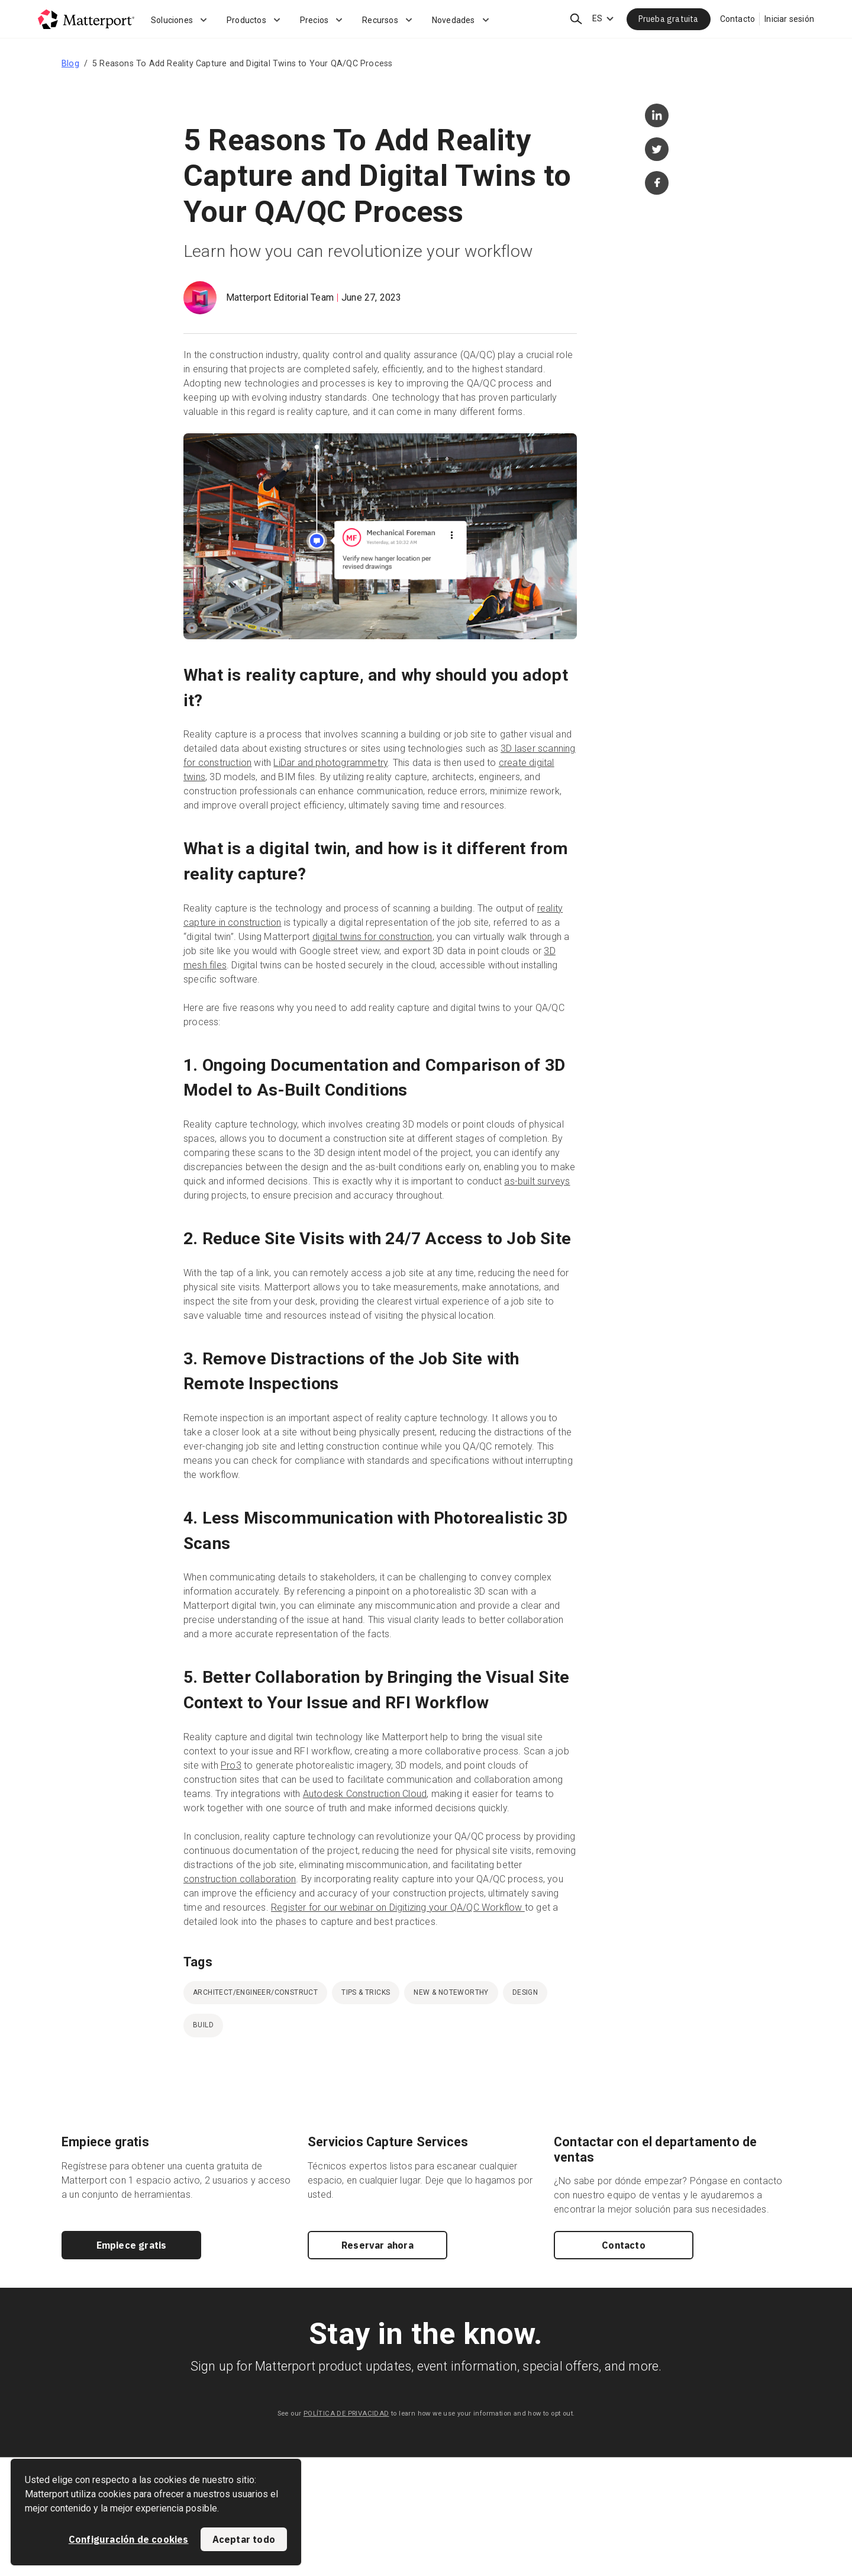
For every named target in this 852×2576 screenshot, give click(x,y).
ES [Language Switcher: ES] (597, 18)
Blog (70, 63)
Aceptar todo (243, 2539)
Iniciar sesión (789, 19)
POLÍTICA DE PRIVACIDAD (346, 2413)
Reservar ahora (377, 2245)
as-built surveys (537, 1181)
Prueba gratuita (668, 19)
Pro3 (231, 1765)
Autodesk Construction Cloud (365, 1793)
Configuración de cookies (129, 2539)
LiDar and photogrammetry (330, 762)
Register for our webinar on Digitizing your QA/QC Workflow (398, 1907)
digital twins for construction (372, 936)
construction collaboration (239, 1879)
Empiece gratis (131, 2245)
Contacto (738, 19)
